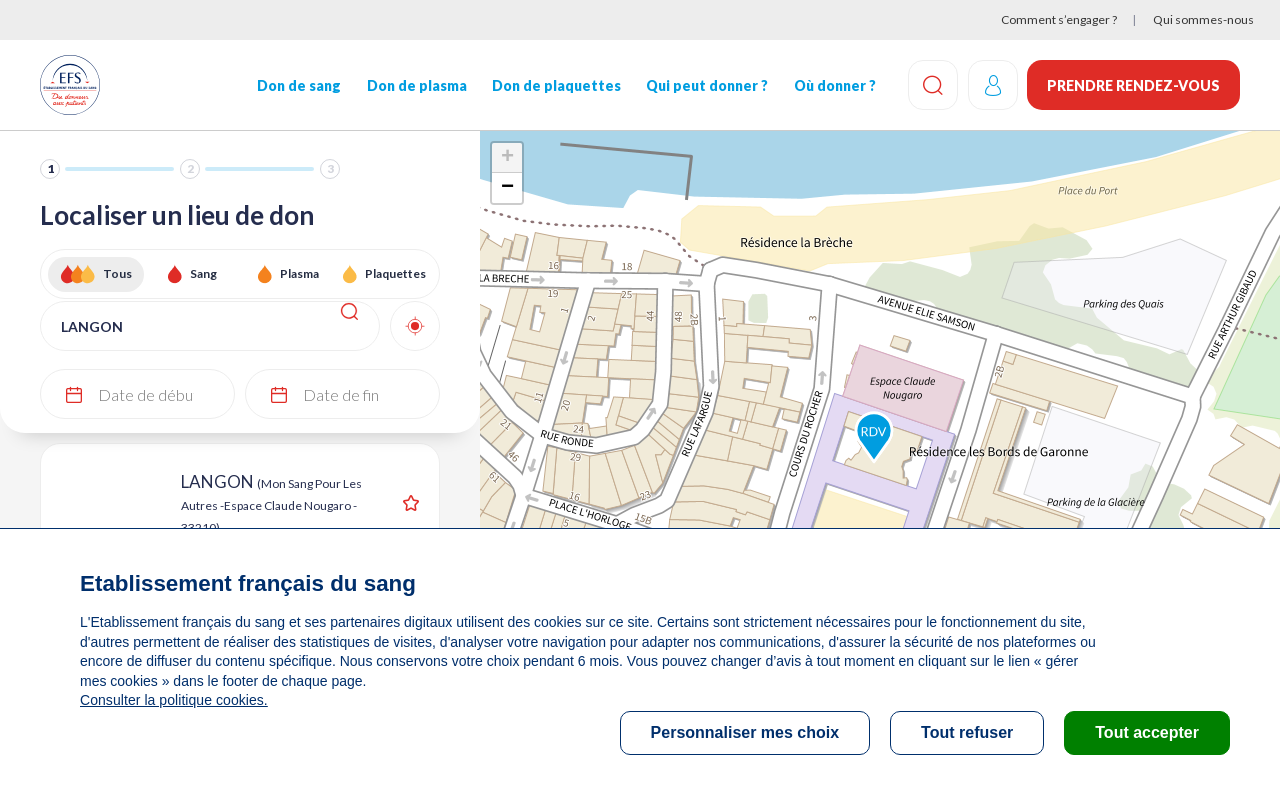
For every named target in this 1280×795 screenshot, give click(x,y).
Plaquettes (395, 273)
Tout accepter (1147, 732)
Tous (117, 273)
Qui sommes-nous (1203, 19)
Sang (203, 273)
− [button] (507, 188)
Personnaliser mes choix (745, 732)
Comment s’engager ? (1059, 19)
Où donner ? (833, 85)
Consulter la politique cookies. (173, 700)
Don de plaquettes (555, 85)
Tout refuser (967, 732)
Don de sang (299, 85)
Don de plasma (416, 85)
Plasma (299, 273)
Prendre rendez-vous (1133, 85)
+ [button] (507, 158)
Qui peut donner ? (706, 85)
